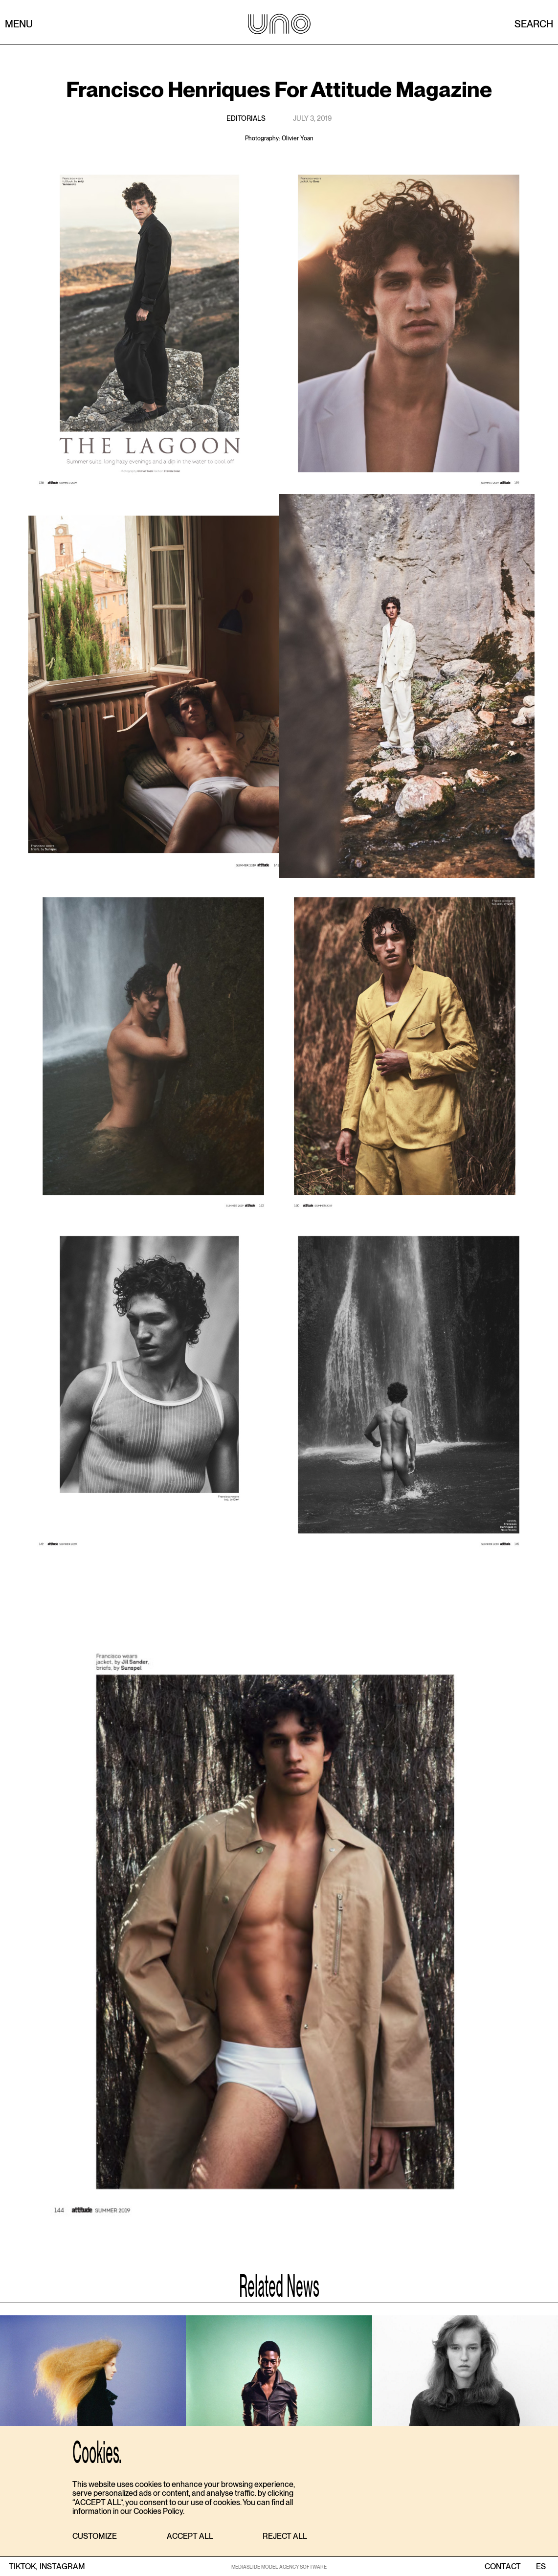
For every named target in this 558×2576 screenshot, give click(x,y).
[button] (94, 2536)
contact (503, 2567)
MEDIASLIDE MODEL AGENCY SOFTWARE (279, 2566)
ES (540, 2567)
